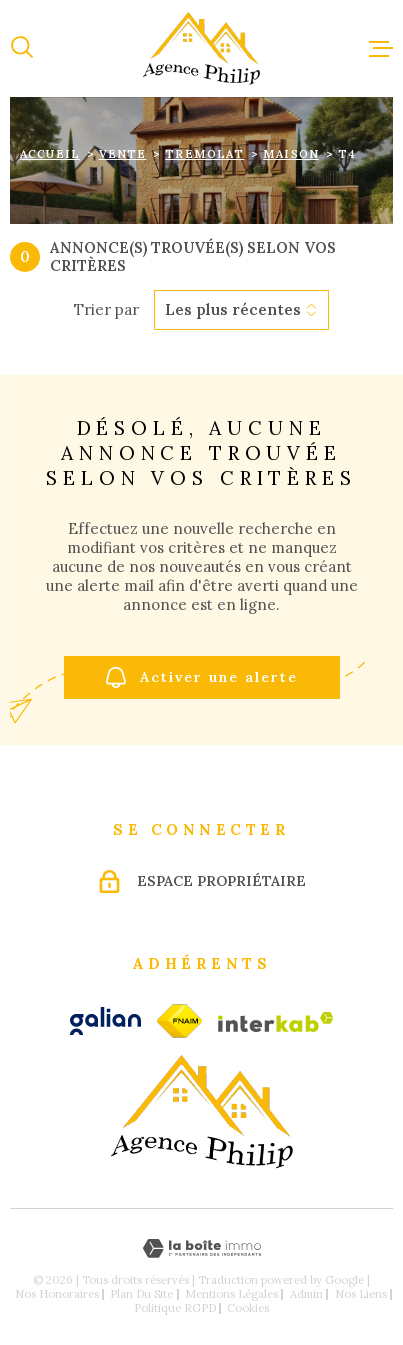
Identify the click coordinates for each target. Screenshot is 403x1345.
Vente (123, 154)
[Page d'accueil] (202, 48)
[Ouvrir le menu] (381, 48)
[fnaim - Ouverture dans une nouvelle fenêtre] (179, 1021)
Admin (306, 1294)
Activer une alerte (202, 677)
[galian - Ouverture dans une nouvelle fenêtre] (105, 1021)
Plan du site (141, 1294)
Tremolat (204, 154)
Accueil (50, 154)
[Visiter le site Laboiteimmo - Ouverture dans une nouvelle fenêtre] (201, 1248)
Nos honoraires (57, 1294)
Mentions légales (231, 1294)
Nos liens (361, 1294)
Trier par (106, 310)
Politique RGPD (175, 1308)
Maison (291, 154)
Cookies (248, 1308)
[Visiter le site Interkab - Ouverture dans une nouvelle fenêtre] (276, 1022)
